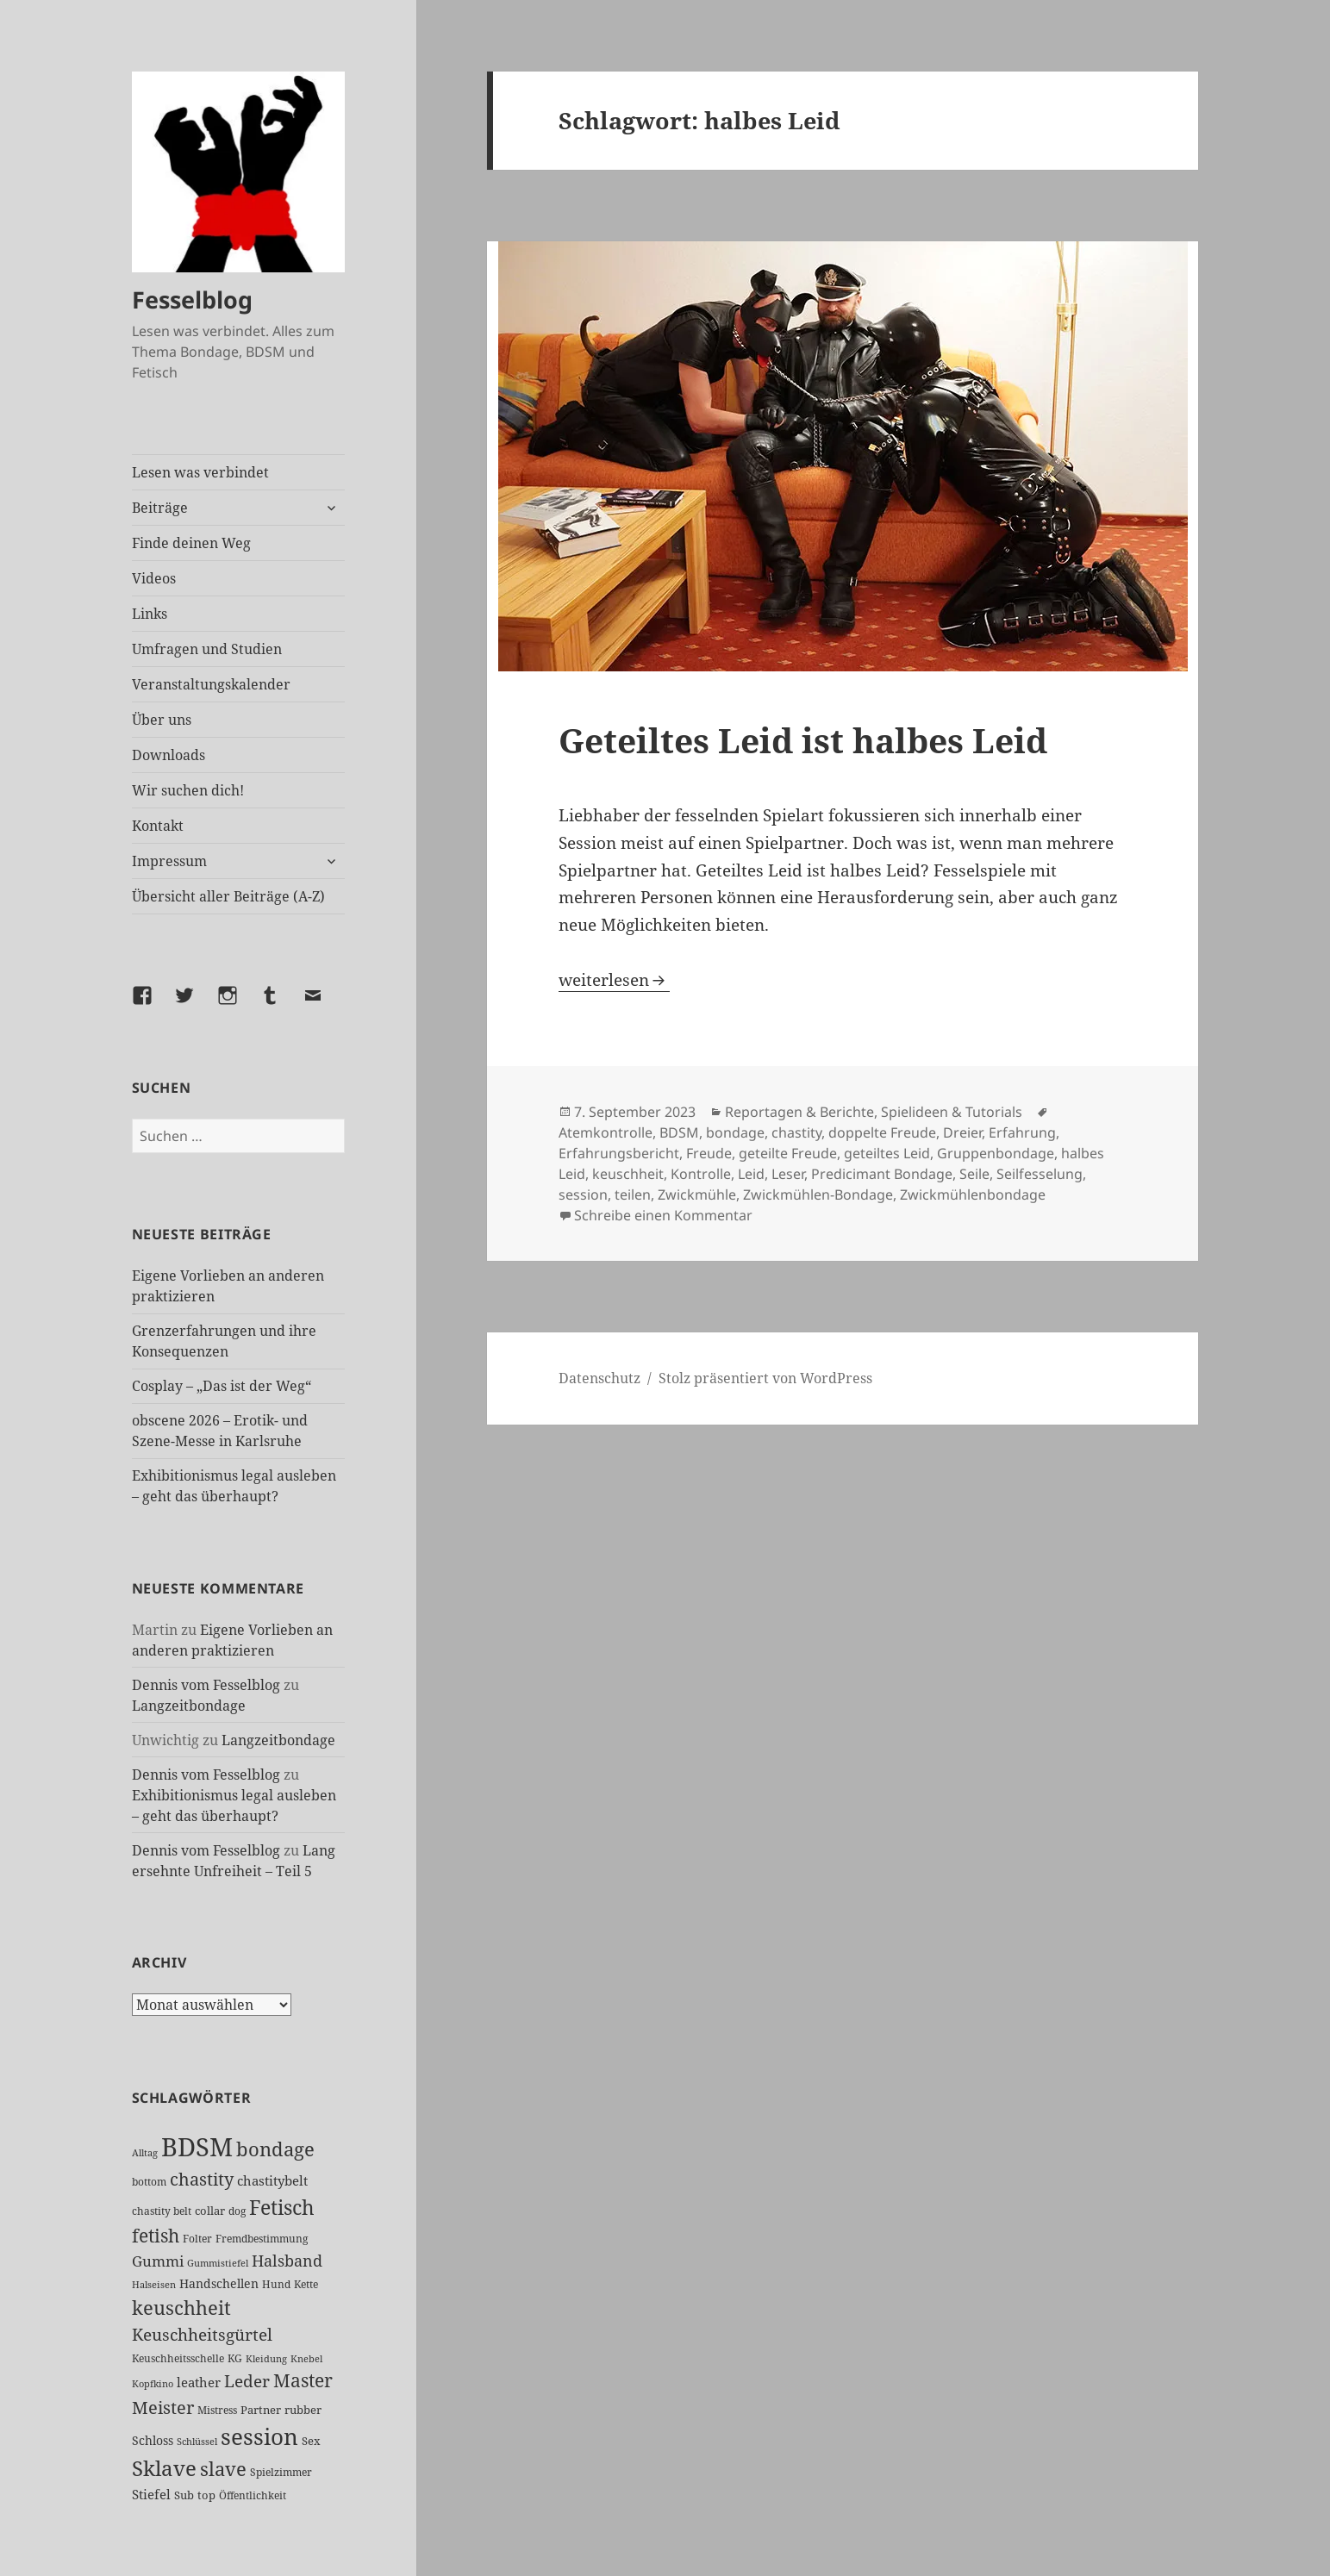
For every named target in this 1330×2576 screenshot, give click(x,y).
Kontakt (158, 825)
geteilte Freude (788, 1153)
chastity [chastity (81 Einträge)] (202, 2179)
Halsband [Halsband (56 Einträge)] (287, 2260)
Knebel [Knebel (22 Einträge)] (306, 2358)
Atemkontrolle (606, 1132)
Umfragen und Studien (207, 648)
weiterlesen (614, 980)
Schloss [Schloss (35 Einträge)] (152, 2440)
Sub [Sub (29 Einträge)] (184, 2495)
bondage (735, 1132)
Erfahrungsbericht (619, 1153)
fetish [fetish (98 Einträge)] (155, 2235)
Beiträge (160, 507)
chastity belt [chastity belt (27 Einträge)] (161, 2211)
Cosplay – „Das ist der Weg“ (221, 1385)
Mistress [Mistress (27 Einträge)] (217, 2410)
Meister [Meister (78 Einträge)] (163, 2407)
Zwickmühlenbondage (973, 1194)
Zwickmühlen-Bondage (818, 1194)
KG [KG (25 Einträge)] (235, 2358)
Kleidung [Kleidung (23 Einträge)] (266, 2358)
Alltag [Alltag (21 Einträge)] (145, 2153)
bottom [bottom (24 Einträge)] (149, 2181)
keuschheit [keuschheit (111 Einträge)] (181, 2307)
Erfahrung (1022, 1132)
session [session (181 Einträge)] (259, 2436)
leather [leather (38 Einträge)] (199, 2382)
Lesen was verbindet (200, 472)
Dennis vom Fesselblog (206, 1684)
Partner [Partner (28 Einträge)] (260, 2410)
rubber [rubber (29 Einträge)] (303, 2409)
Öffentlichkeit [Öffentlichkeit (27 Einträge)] (252, 2495)
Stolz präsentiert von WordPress (765, 1378)
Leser (787, 1173)
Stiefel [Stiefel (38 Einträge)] (151, 2494)
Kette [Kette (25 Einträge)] (306, 2284)
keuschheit (628, 1173)
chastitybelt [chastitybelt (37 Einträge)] (272, 2180)
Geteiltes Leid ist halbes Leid (803, 740)
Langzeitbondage (189, 1705)
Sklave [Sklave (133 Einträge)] (164, 2468)
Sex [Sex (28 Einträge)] (311, 2441)
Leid (751, 1173)
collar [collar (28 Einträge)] (210, 2211)
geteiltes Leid (887, 1153)
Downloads (168, 754)
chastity (796, 1132)
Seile (974, 1173)
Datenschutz (599, 1378)
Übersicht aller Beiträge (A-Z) (228, 896)
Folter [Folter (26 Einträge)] (197, 2238)
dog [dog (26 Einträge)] (237, 2211)
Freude (709, 1153)
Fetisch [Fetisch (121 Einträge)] (282, 2207)
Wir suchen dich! (188, 790)
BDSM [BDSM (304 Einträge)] (197, 2147)
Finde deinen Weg (191, 542)
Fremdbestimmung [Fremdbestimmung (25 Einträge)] (261, 2238)
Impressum (169, 860)
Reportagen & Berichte (799, 1111)
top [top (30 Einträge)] (206, 2495)
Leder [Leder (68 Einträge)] (247, 2381)
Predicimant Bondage (881, 1173)
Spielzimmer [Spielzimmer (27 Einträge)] (281, 2472)
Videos (154, 578)
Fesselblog (192, 299)
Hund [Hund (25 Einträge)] (276, 2284)
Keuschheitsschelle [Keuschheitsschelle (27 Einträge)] (178, 2358)
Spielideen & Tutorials (951, 1111)
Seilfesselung (1039, 1173)
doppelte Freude (882, 1132)
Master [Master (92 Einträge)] (303, 2380)
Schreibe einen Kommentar (663, 1215)
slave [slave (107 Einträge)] (223, 2468)
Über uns (161, 719)
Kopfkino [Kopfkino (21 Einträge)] (152, 2384)
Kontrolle (701, 1173)
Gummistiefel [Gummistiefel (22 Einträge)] (217, 2262)
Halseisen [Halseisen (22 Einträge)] (154, 2284)
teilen (633, 1194)
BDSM (679, 1132)
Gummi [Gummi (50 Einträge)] (158, 2261)
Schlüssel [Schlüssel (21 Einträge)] (197, 2442)
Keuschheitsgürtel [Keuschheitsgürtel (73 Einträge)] (202, 2334)
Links (149, 613)
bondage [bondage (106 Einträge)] (275, 2148)
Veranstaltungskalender (211, 684)
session (583, 1194)
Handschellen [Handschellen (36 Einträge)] (219, 2283)
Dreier (962, 1132)
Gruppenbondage (995, 1153)
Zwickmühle (697, 1194)
